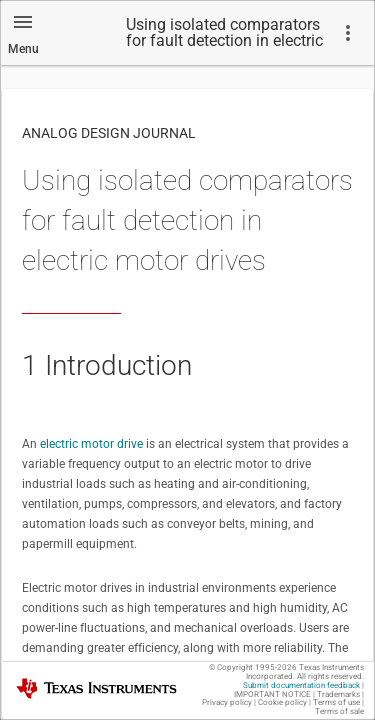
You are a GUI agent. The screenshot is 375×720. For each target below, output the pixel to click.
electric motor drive (91, 444)
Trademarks (338, 694)
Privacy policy (227, 702)
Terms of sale (339, 711)
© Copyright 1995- (253, 667)
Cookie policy (282, 702)
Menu (23, 49)
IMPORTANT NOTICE (272, 694)
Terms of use (336, 702)
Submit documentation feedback (301, 685)
